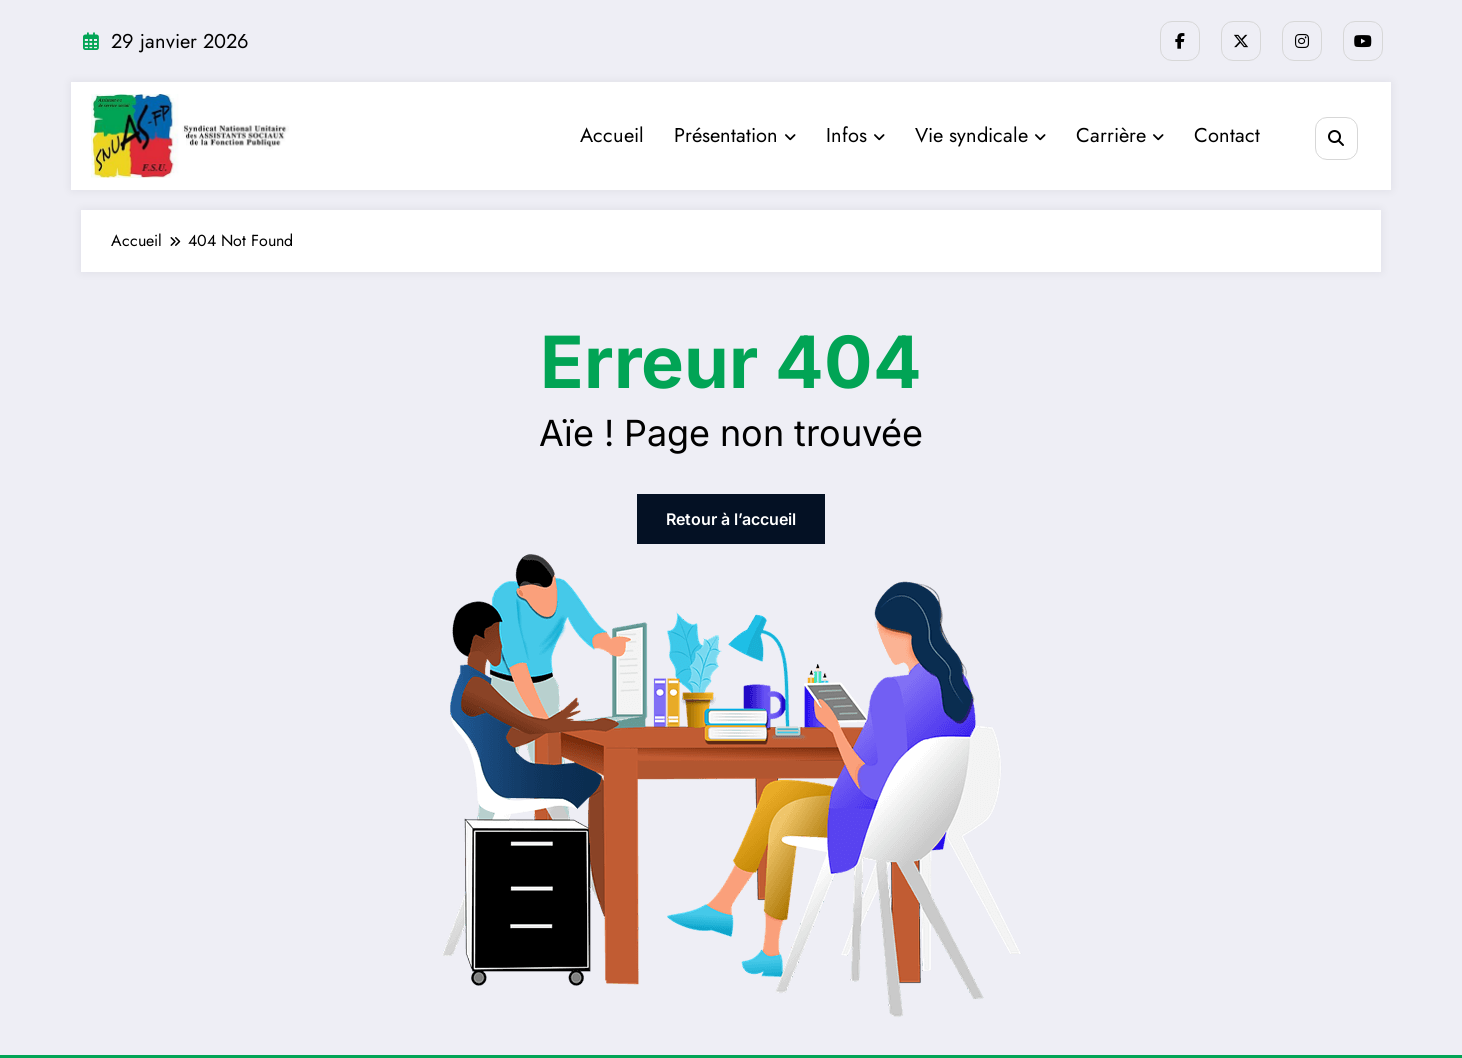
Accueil (612, 135)
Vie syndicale (980, 135)
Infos (855, 135)
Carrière (1120, 135)
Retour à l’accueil (731, 519)
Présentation (735, 135)
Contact (1227, 135)
